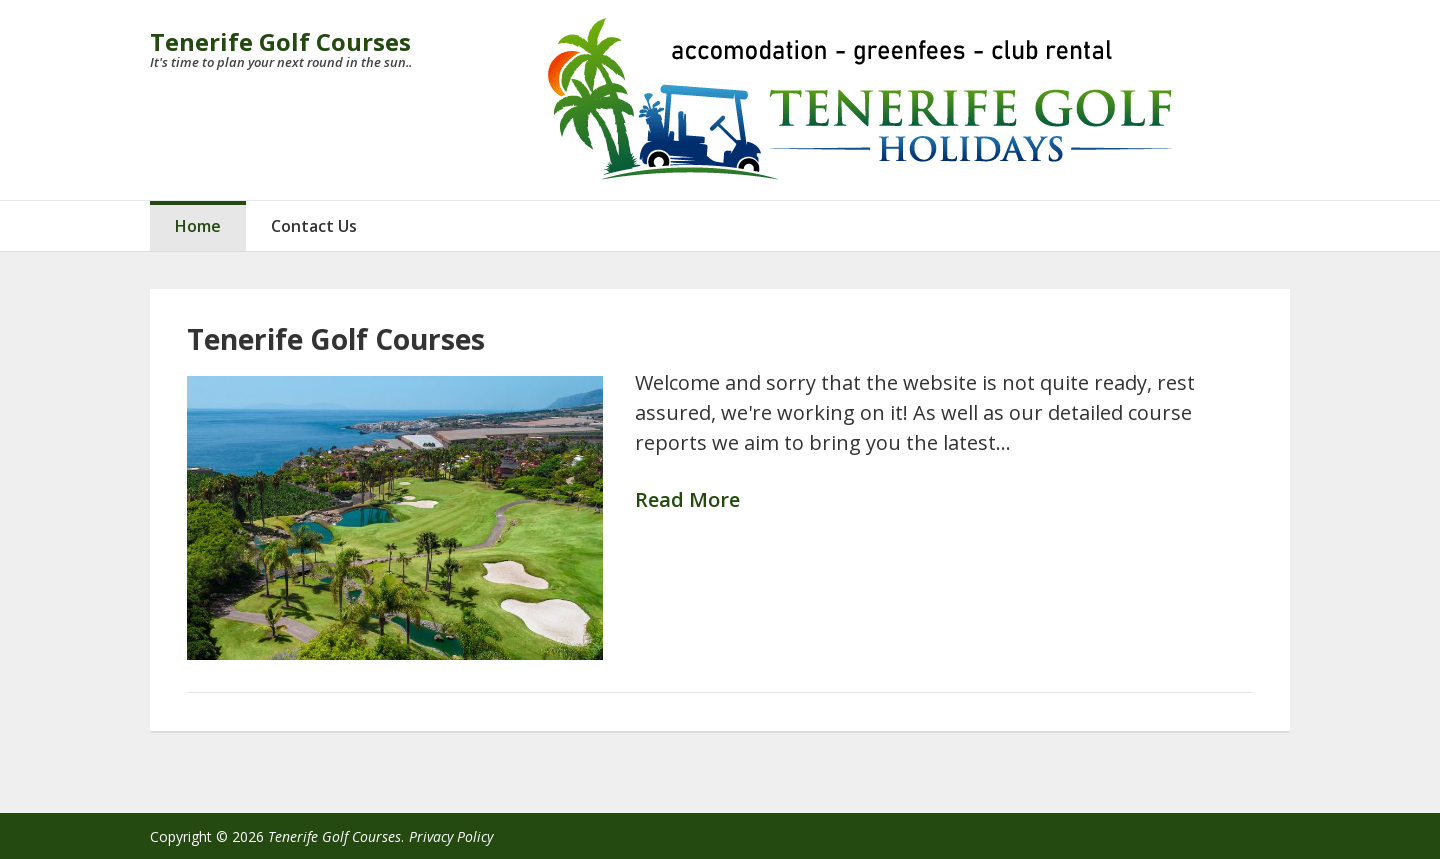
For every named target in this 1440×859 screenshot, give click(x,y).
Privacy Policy (451, 836)
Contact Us (314, 226)
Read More (687, 500)
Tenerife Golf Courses (280, 41)
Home (198, 226)
